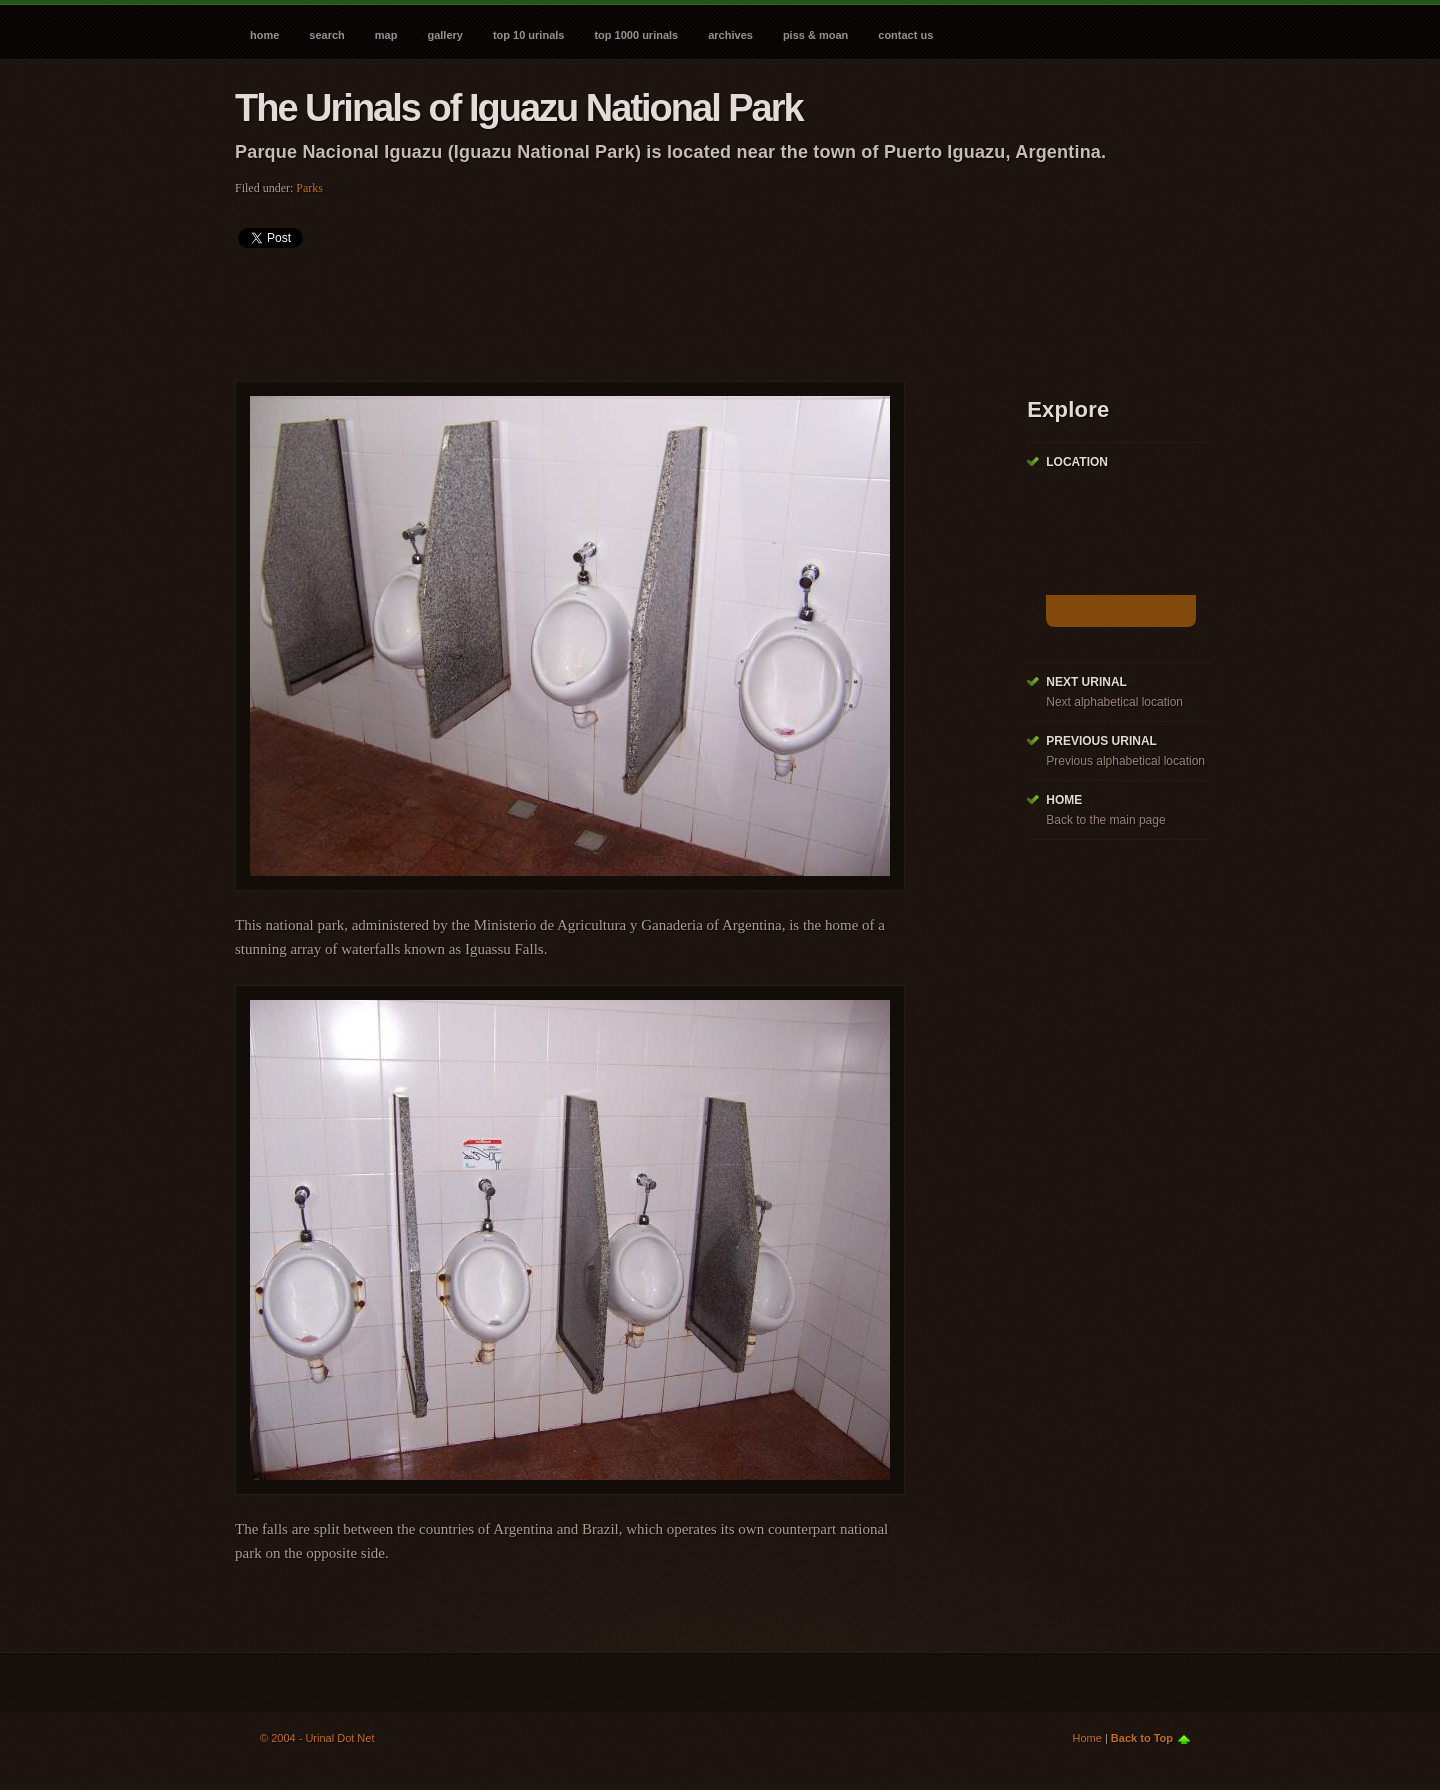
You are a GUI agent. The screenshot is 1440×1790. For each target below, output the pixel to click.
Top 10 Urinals (529, 35)
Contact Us (905, 35)
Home (264, 35)
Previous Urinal (1101, 741)
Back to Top (1142, 1738)
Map (386, 35)
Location (1077, 462)
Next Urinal (1086, 682)
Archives (730, 35)
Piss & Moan (815, 35)
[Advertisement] (599, 308)
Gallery (444, 35)
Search (326, 35)
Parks (309, 188)
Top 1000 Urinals (636, 35)
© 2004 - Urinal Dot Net (317, 1738)
